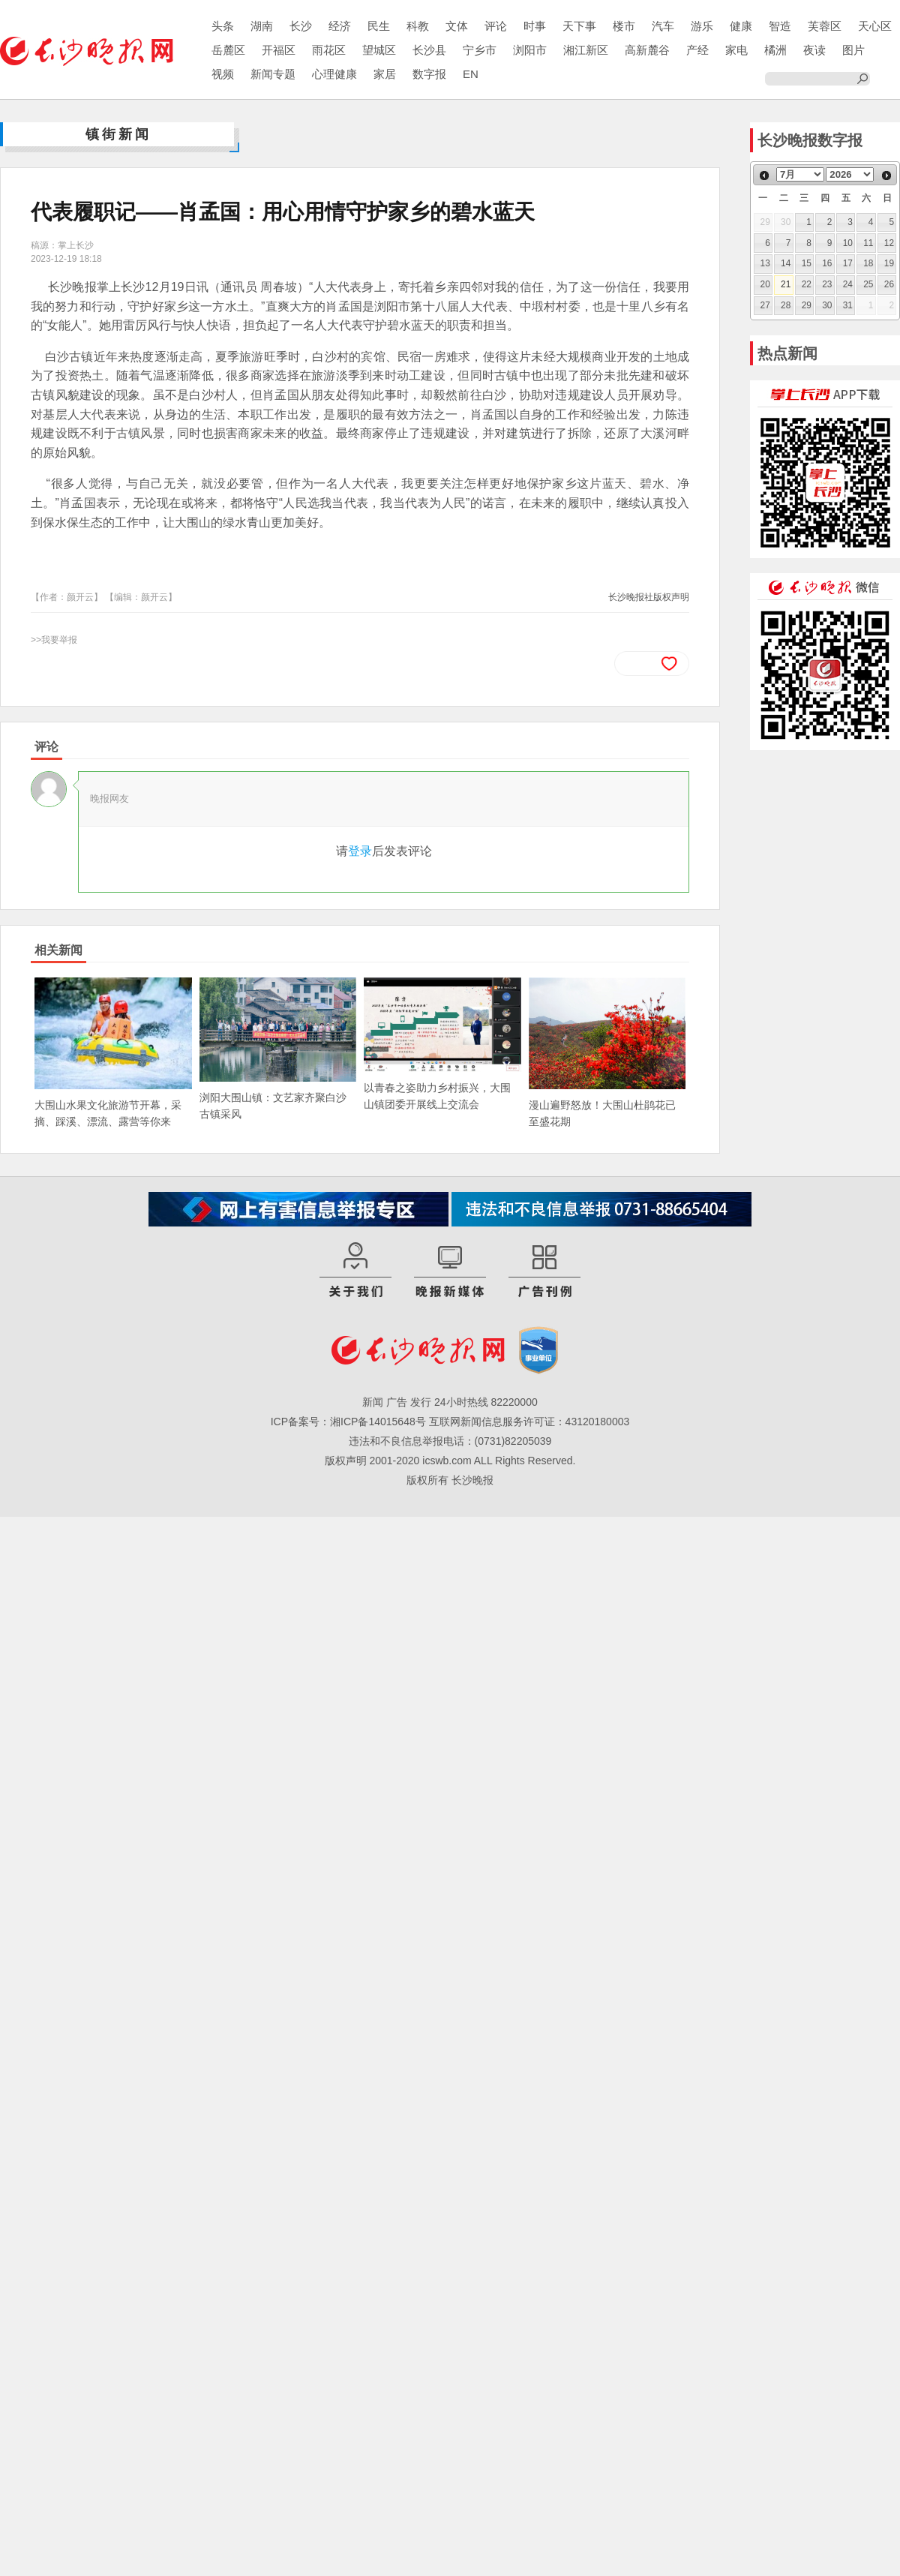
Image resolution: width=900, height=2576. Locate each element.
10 (848, 243)
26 (889, 284)
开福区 (279, 50)
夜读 (814, 50)
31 (848, 305)
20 (765, 284)
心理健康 (334, 74)
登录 (360, 851)
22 (807, 284)
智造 (780, 26)
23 (827, 284)
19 (889, 263)
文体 (457, 26)
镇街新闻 (119, 134)
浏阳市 (530, 50)
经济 (339, 26)
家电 (736, 50)
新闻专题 (273, 74)
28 (785, 305)
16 (827, 263)
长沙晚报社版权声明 (648, 597)
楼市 (624, 26)
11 (868, 243)
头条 (223, 26)
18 (868, 263)
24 (848, 284)
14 (785, 263)
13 (765, 263)
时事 (535, 26)
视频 (223, 74)
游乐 (702, 26)
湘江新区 (585, 50)
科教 (417, 26)
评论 (495, 26)
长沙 (301, 26)
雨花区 (329, 50)
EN (470, 74)
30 (827, 305)
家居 (385, 74)
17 (848, 263)
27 (765, 305)
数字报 (429, 74)
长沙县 (429, 50)
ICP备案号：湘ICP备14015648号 (348, 1422)
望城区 (379, 50)
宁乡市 (479, 50)
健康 (741, 26)
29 (807, 305)
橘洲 (775, 50)
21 (785, 284)
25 (868, 284)
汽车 (663, 26)
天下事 (579, 26)
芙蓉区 (825, 26)
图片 (853, 50)
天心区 (875, 26)
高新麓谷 (647, 50)
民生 (379, 26)
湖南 (261, 26)
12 (889, 243)
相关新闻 (58, 950)
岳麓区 (228, 50)
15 (807, 263)
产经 (697, 50)
